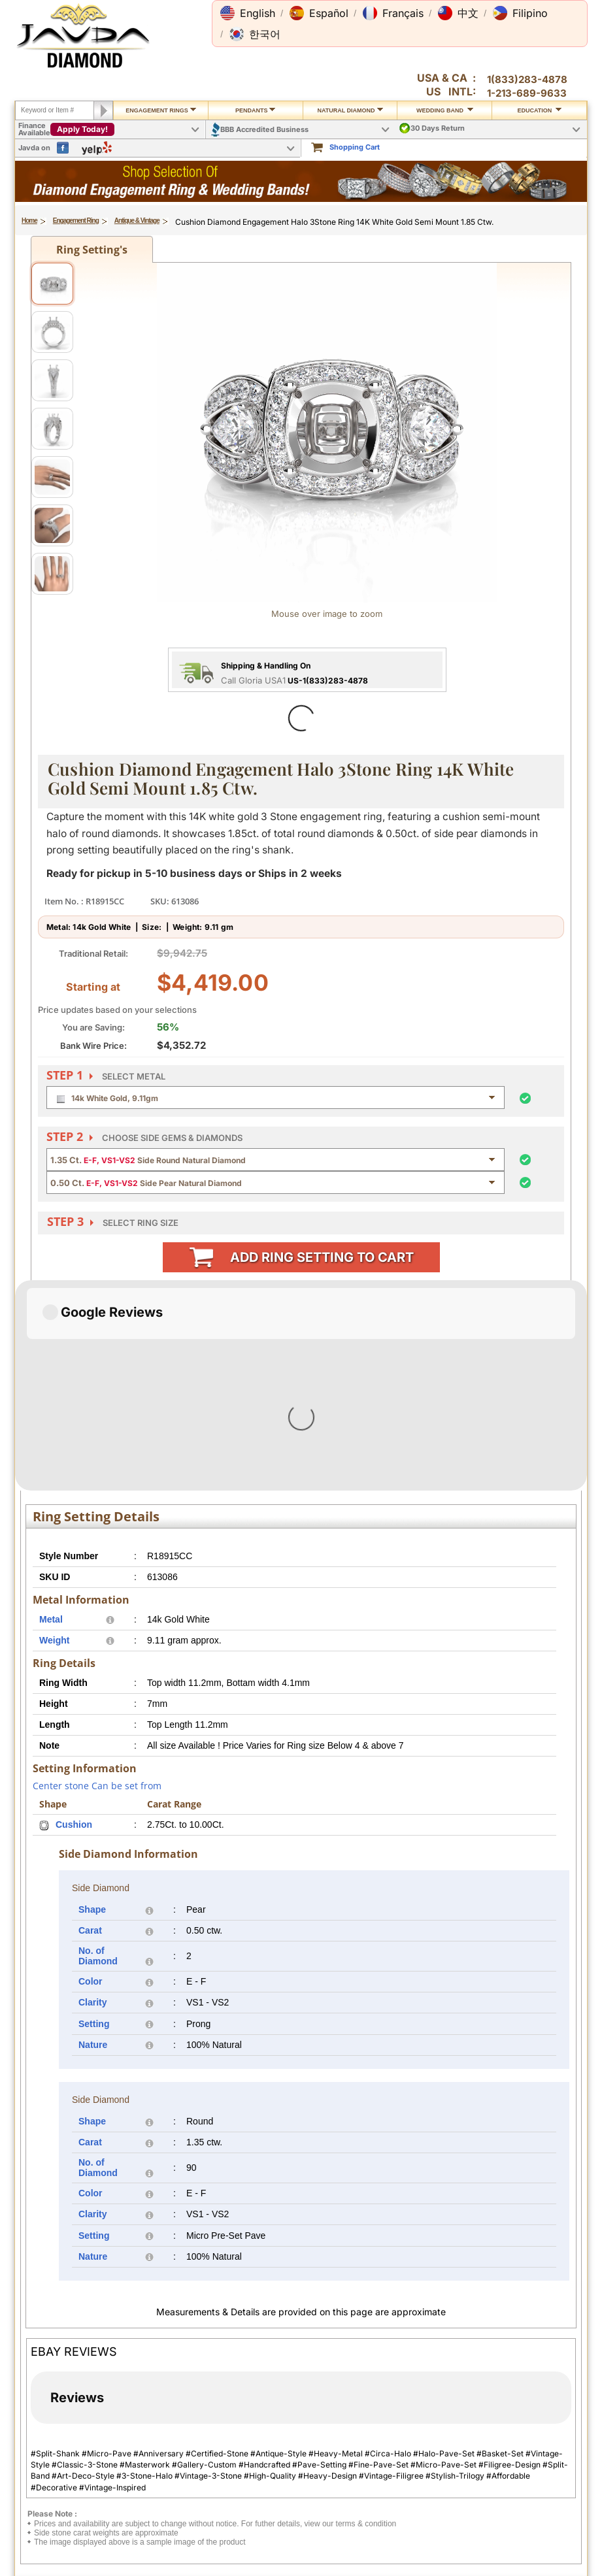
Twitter (488, 2466)
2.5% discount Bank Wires (401, 2380)
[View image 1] (52, 284)
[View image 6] (52, 525)
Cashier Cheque (393, 2408)
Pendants (255, 110)
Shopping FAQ (170, 2498)
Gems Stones (278, 2453)
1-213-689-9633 (527, 93)
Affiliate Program (506, 2386)
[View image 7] (52, 574)
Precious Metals (283, 2465)
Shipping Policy (62, 2363)
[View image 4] (52, 429)
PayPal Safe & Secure (402, 2443)
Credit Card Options (400, 2397)
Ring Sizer (162, 2487)
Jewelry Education (287, 2430)
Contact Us (275, 2363)
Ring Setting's (91, 249)
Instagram (494, 2443)
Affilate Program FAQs (515, 2398)
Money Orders (390, 2419)
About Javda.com (507, 2363)
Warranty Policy (61, 2488)
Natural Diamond (349, 110)
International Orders (69, 2375)
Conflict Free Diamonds (296, 2488)
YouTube (491, 2478)
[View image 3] (52, 380)
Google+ (491, 2489)
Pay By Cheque (392, 2363)
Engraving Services (178, 2453)
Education (539, 110)
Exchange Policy (63, 2453)
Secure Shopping (175, 2375)
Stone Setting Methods (295, 2476)
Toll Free (279, 2376)
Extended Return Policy (75, 2465)
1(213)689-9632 (118, 2555)
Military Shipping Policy (75, 2386)
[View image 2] (52, 332)
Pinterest (492, 2455)
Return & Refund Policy (74, 2442)
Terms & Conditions (179, 2386)
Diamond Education (290, 2442)
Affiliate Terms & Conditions (505, 2415)
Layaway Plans (391, 2431)
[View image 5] (52, 477)
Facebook (493, 2431)
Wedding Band (444, 110)
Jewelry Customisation (184, 2442)
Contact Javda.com (510, 2375)
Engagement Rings (160, 110)
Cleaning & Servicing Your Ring (189, 2471)
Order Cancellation (67, 2476)
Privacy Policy (169, 2363)
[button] (247, 13)
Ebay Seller (495, 2500)
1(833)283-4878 (527, 79)
